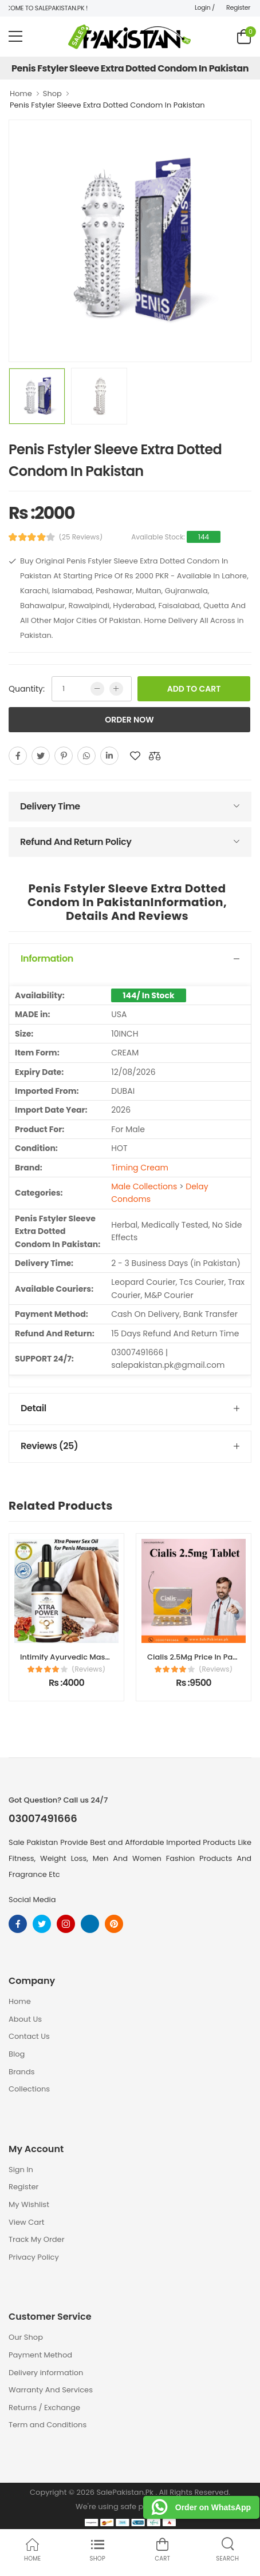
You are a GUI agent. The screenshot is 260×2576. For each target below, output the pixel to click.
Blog (17, 2054)
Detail (33, 1408)
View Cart (27, 2222)
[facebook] (18, 756)
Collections (29, 2088)
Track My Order (36, 2239)
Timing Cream (139, 1167)
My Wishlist (29, 2204)
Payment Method (40, 2354)
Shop (52, 93)
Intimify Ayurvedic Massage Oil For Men (93, 1657)
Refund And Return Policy (75, 841)
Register (238, 7)
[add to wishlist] (135, 755)
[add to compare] (154, 755)
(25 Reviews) (81, 537)
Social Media (32, 1899)
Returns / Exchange (44, 2407)
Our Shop (26, 2337)
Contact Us (29, 2036)
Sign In (21, 2169)
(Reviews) (88, 1669)
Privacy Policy (34, 2257)
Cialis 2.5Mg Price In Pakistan (201, 1657)
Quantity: (27, 688)
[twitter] (40, 756)
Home (21, 93)
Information (47, 958)
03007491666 (43, 1818)
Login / (205, 7)
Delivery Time (50, 806)
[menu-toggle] (15, 36)
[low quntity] (97, 689)
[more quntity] (116, 689)
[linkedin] (109, 756)
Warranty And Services (51, 2389)
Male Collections (144, 1186)
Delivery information (46, 2372)
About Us (25, 2019)
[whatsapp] (86, 756)
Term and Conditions (47, 2424)
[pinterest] (63, 756)
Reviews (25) (49, 1445)
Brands (22, 2071)
